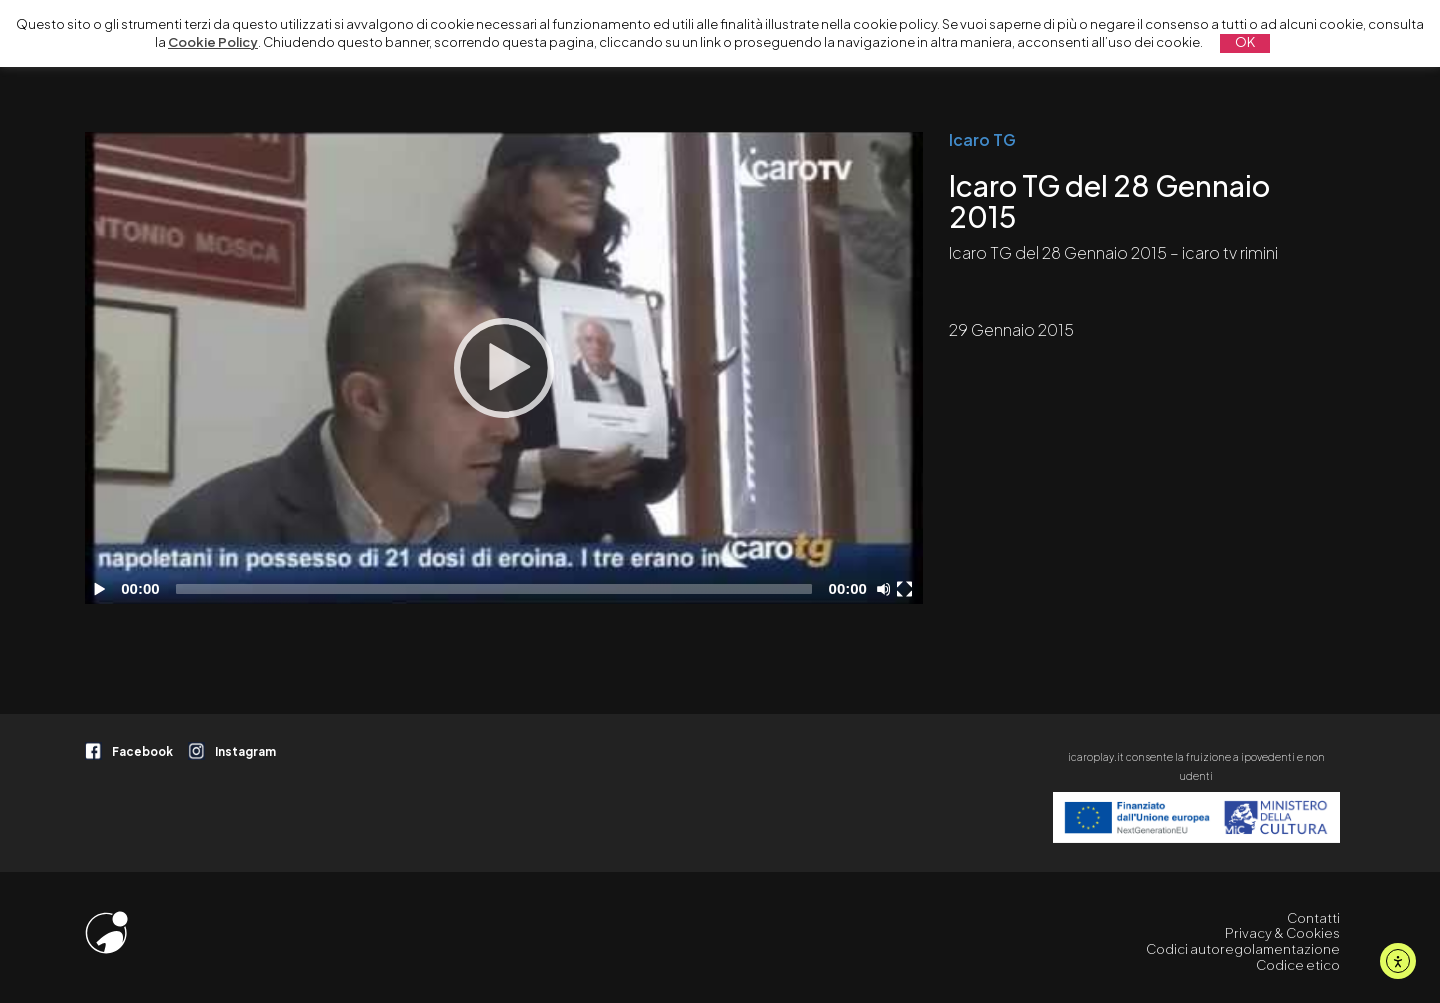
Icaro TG (982, 140)
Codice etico (1298, 965)
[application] (504, 368)
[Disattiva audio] (887, 589)
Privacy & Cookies (1282, 933)
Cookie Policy (213, 42)
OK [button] (1245, 42)
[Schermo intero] (907, 589)
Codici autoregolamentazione (1243, 949)
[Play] (504, 368)
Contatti (1313, 918)
